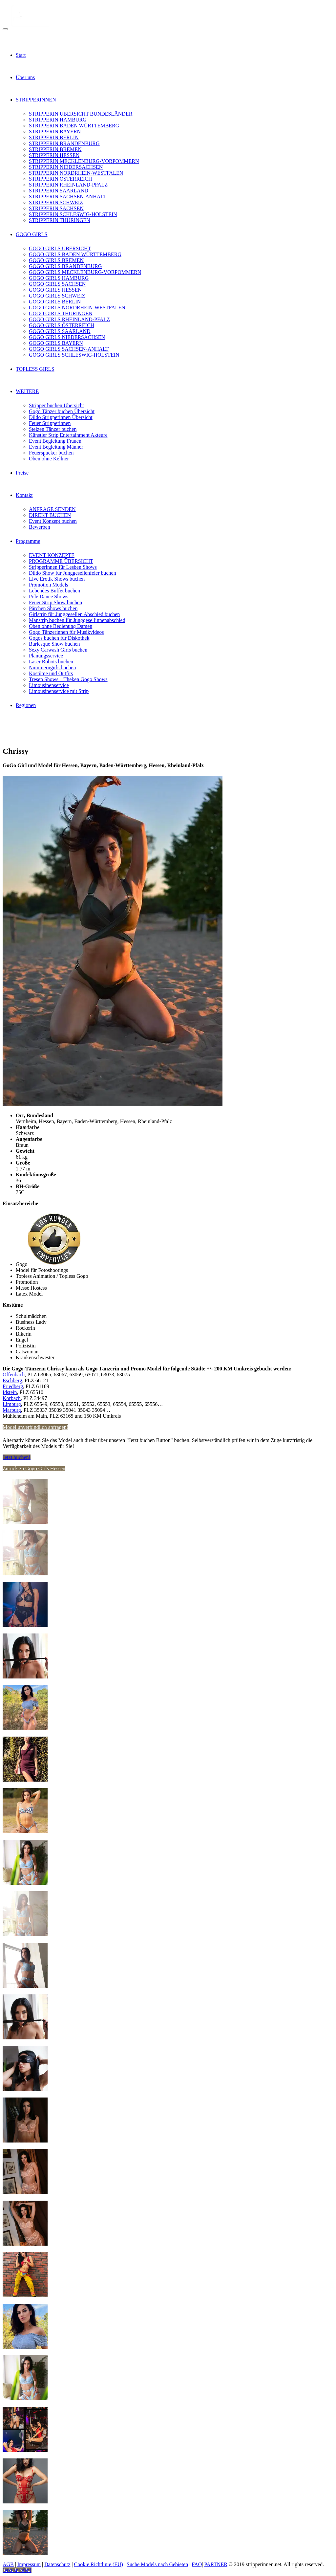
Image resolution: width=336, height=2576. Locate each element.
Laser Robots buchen (51, 661)
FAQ (197, 2564)
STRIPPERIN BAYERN (55, 131)
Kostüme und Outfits (51, 673)
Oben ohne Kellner (49, 458)
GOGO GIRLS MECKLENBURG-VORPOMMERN (85, 272)
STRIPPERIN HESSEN (54, 155)
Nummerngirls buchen (52, 667)
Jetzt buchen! (17, 1457)
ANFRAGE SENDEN (52, 509)
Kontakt (24, 495)
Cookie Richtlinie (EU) (98, 2564)
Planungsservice (46, 655)
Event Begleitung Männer (56, 447)
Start (21, 55)
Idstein (10, 1392)
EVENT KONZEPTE (51, 555)
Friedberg (13, 1386)
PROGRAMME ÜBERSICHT (61, 561)
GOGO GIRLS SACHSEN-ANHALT (69, 349)
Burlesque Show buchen (54, 644)
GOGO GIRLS (31, 234)
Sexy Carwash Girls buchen (58, 650)
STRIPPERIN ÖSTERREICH (60, 179)
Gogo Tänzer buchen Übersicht (61, 411)
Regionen (26, 705)
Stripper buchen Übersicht (56, 405)
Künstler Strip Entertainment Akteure (68, 435)
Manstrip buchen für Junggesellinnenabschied (77, 620)
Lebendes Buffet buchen (54, 590)
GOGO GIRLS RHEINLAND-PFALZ (69, 319)
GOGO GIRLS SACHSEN (57, 284)
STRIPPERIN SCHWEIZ (56, 202)
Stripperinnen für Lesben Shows (63, 567)
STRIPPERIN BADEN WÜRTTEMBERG (74, 125)
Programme (28, 541)
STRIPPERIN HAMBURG (58, 119)
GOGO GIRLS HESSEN (55, 290)
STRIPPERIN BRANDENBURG (64, 143)
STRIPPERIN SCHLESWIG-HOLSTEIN (73, 214)
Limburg (12, 1404)
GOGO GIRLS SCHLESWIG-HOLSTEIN (74, 355)
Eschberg (12, 1380)
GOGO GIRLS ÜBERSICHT (60, 248)
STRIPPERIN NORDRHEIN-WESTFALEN (76, 173)
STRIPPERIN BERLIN (54, 137)
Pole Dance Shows (48, 596)
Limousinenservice (49, 685)
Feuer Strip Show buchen (55, 602)
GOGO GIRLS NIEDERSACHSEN (67, 337)
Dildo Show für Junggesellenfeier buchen (72, 573)
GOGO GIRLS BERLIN (55, 301)
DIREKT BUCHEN (50, 515)
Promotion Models (48, 585)
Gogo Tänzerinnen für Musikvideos (66, 632)
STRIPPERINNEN (36, 99)
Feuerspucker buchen (51, 452)
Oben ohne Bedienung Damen (60, 626)
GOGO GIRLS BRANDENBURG (65, 266)
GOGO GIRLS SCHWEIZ (57, 296)
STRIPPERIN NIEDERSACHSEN (66, 167)
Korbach (12, 1398)
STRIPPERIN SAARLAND (58, 190)
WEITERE (27, 391)
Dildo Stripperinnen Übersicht (61, 417)
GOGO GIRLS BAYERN (56, 343)
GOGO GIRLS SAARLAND (60, 331)
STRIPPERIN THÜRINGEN (59, 220)
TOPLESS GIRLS (35, 369)
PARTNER (215, 2564)
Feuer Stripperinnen (50, 423)
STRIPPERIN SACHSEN (56, 208)
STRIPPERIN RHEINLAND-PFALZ (68, 185)
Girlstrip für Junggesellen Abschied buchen (74, 614)
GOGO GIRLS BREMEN (56, 260)
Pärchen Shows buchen (53, 608)
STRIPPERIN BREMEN (55, 149)
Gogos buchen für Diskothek (59, 638)
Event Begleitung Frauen (55, 441)
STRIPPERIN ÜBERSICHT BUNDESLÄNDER (80, 114)
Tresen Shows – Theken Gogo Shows (68, 679)
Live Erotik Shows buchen (57, 579)
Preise (22, 473)
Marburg (12, 1410)
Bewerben (39, 527)
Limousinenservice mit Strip (59, 691)
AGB (8, 2564)
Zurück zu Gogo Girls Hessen (34, 1468)
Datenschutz (57, 2564)
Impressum (29, 2564)
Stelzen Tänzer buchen (52, 429)
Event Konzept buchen (53, 521)
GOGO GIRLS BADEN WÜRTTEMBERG (75, 254)
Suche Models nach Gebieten (157, 2564)
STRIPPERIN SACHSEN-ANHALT (67, 196)
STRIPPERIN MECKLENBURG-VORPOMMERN (84, 161)
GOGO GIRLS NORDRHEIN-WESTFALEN (77, 307)
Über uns (25, 77)
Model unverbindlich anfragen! (35, 1427)
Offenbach (14, 1374)
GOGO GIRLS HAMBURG (59, 278)
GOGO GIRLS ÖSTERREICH (61, 325)
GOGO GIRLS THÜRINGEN (60, 313)
